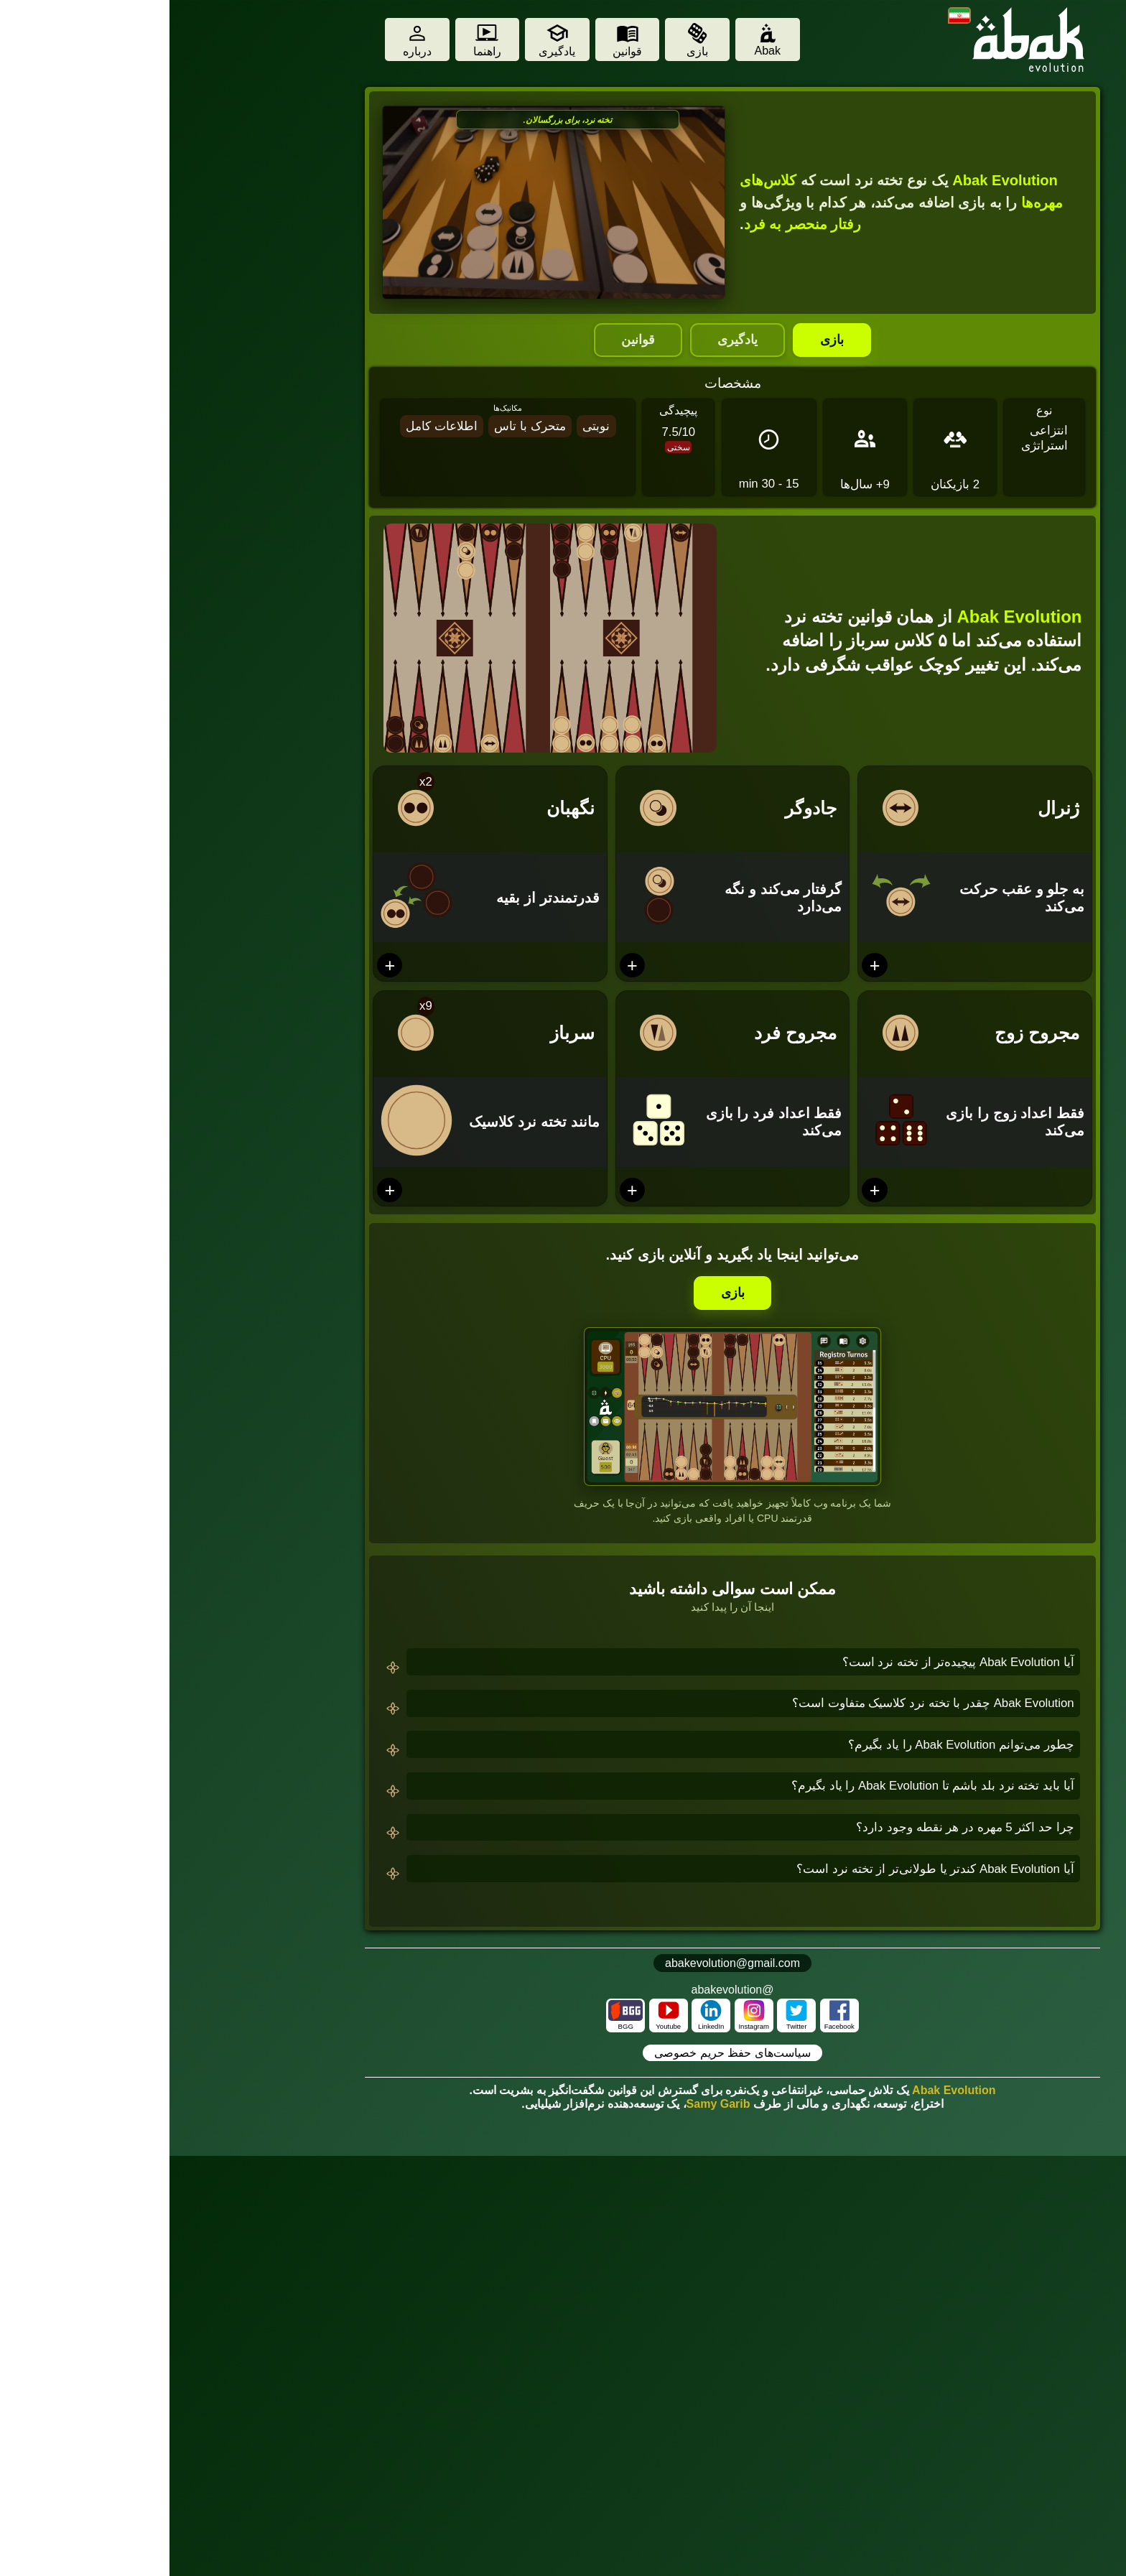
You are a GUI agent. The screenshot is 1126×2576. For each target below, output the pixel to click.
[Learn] (387, 40)
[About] (247, 40)
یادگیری (568, 340)
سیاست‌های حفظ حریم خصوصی (563, 2053)
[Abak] (598, 40)
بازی (662, 340)
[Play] (527, 40)
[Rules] (458, 40)
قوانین (468, 340)
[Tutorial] (318, 40)
